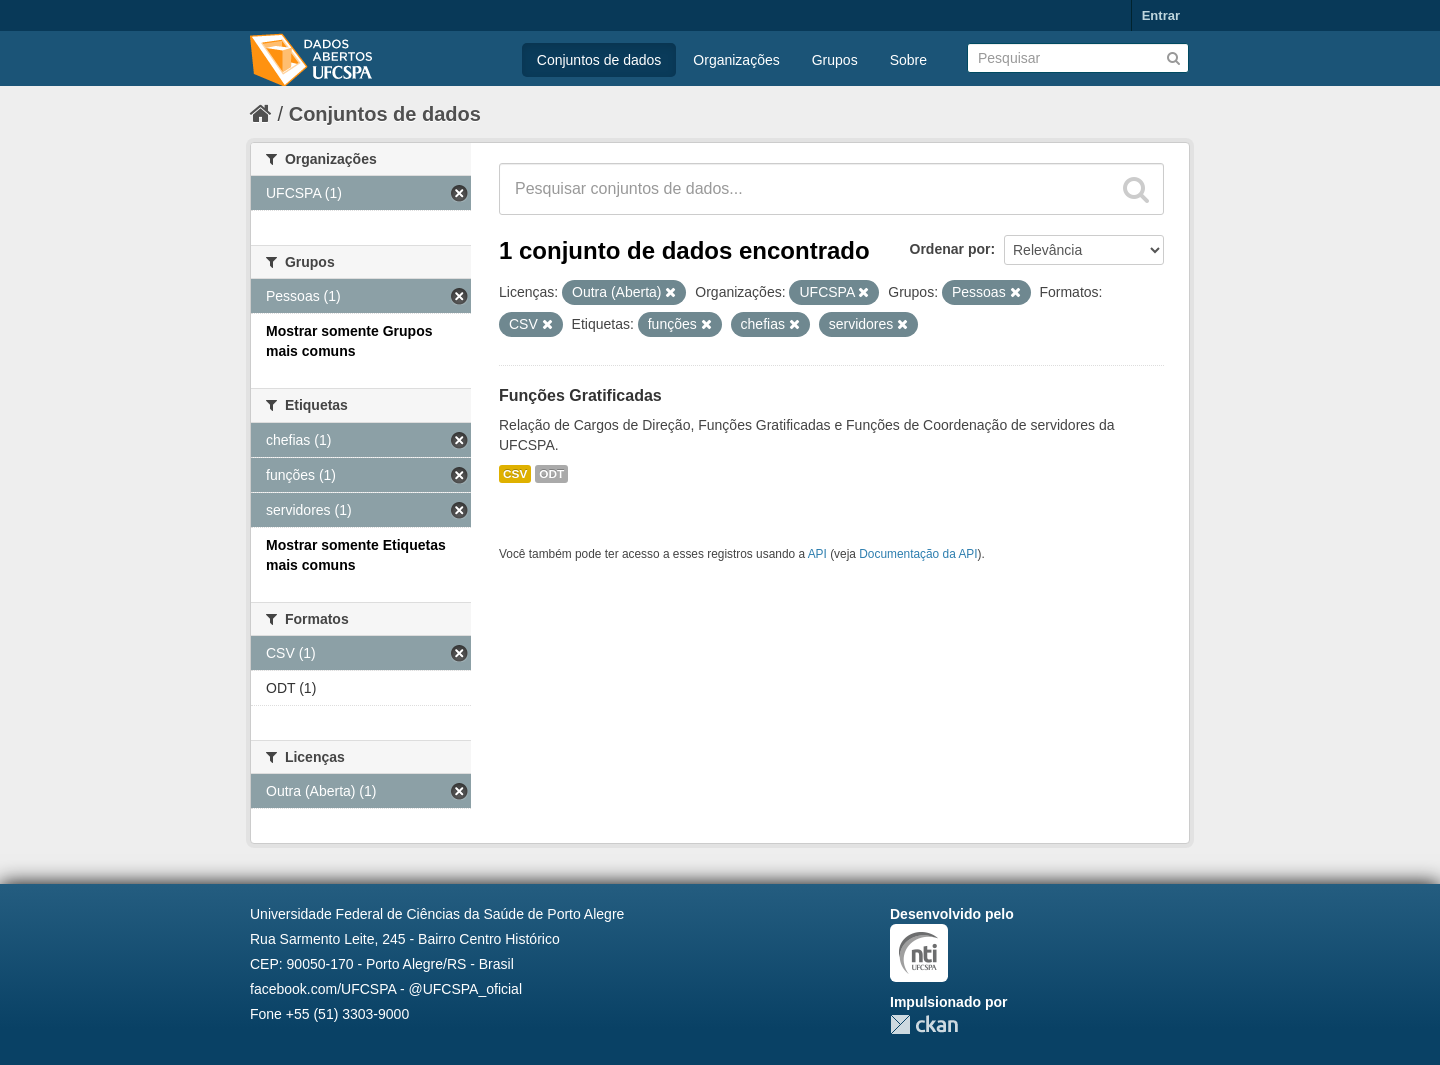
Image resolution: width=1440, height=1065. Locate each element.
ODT (551, 474)
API (817, 554)
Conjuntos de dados (599, 60)
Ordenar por (950, 249)
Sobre (908, 60)
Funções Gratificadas (580, 395)
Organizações (736, 60)
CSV (515, 474)
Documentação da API (918, 554)
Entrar (1161, 15)
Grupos (835, 60)
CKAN (924, 1024)
